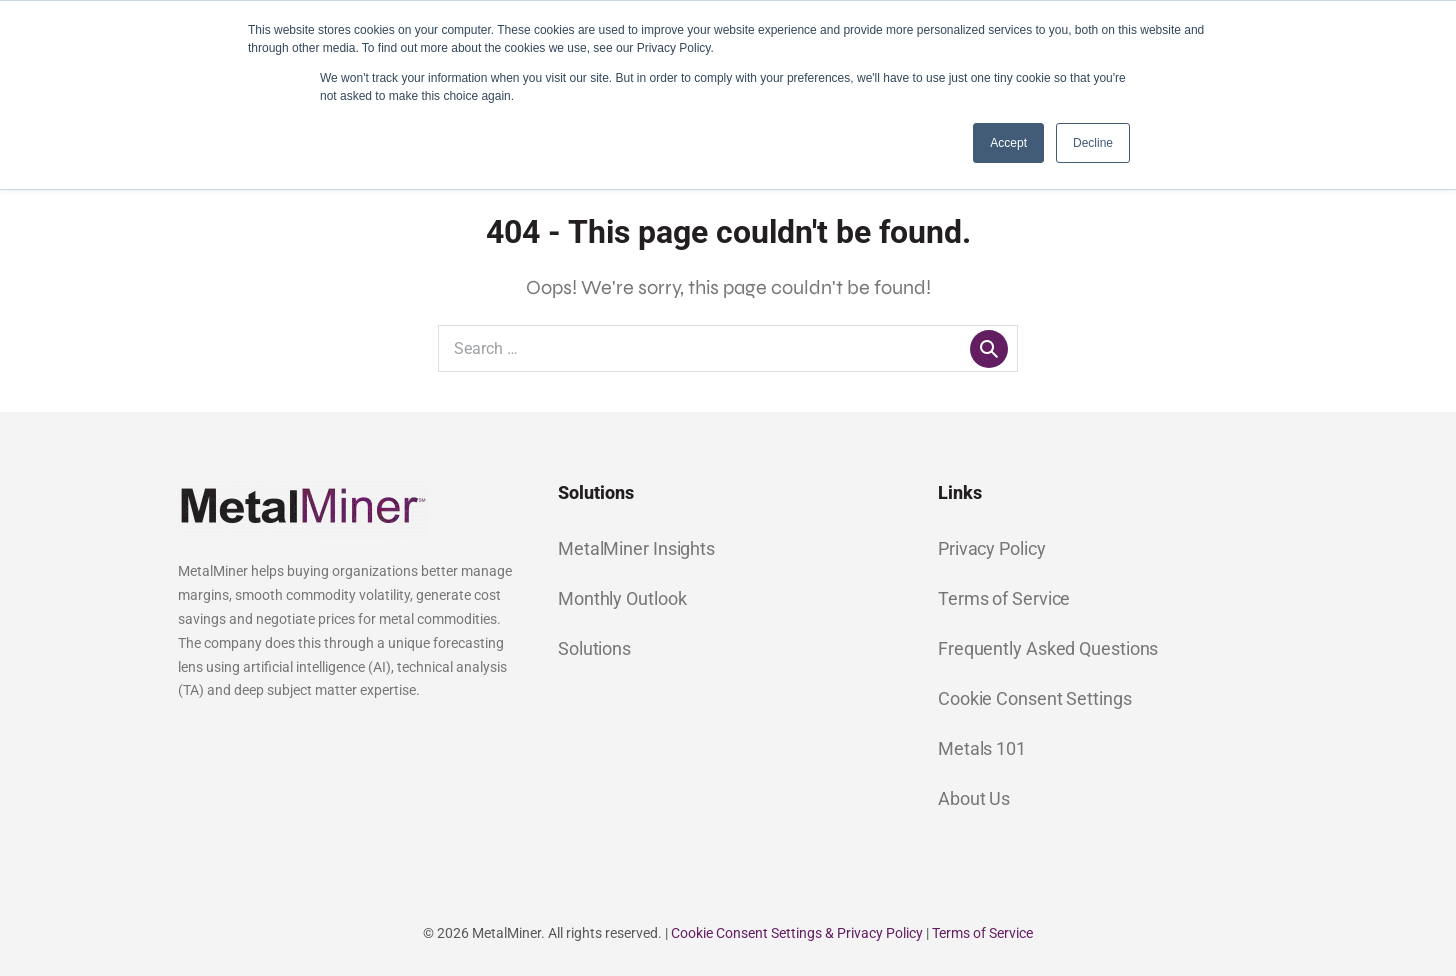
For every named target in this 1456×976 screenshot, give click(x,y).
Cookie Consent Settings (1035, 698)
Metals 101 (982, 748)
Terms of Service (1004, 598)
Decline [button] (1093, 143)
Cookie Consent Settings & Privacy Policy (797, 933)
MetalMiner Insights (636, 548)
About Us (974, 798)
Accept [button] (1008, 143)
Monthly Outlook (622, 598)
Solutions (594, 648)
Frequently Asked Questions (1048, 648)
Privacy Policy (992, 548)
